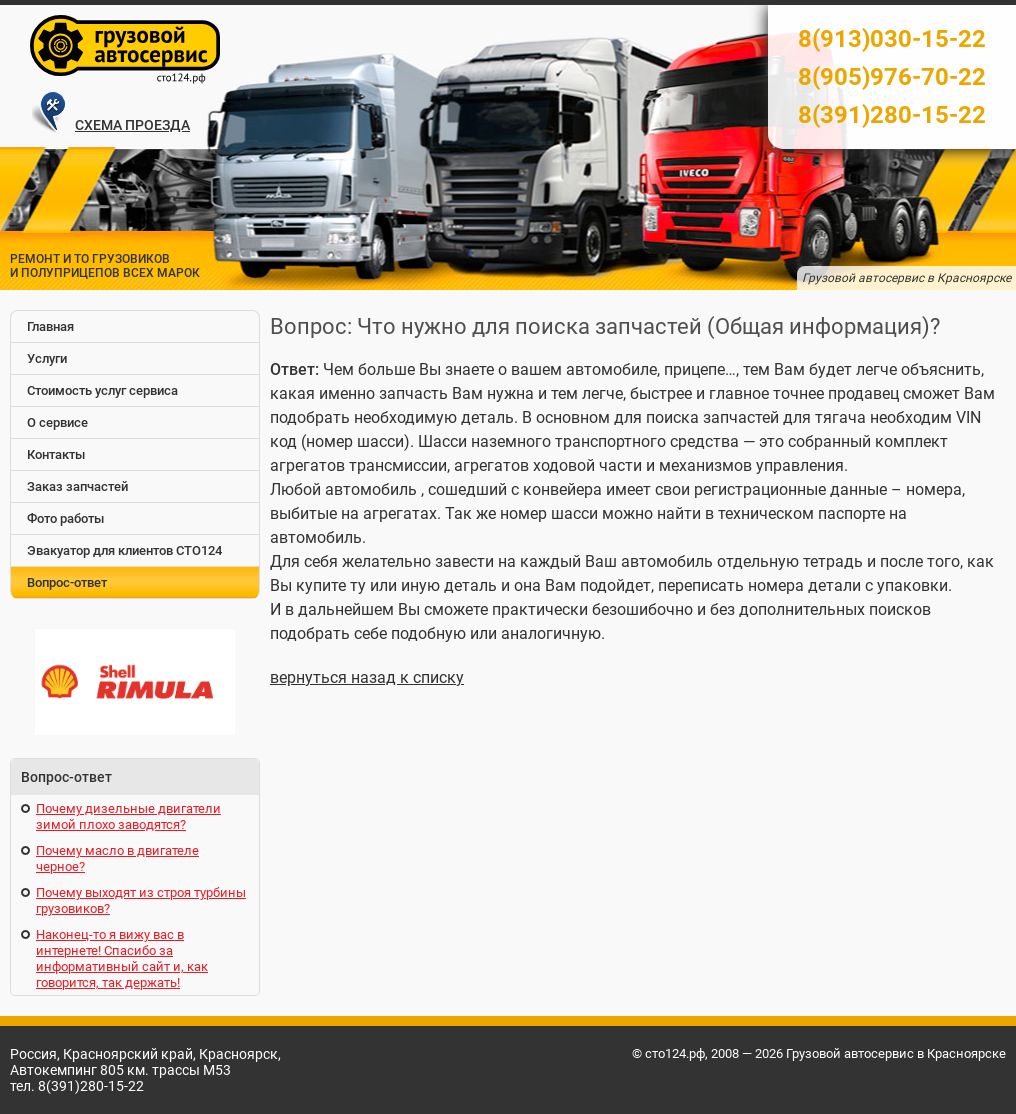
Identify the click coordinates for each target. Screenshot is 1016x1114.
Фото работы (65, 518)
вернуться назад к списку (367, 677)
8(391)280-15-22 (892, 115)
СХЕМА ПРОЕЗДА (132, 125)
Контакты (56, 454)
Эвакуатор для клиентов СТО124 (124, 550)
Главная (50, 326)
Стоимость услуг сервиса (102, 390)
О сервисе (57, 422)
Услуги (47, 358)
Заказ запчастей (77, 486)
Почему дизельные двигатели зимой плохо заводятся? (128, 816)
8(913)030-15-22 (892, 39)
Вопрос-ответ (67, 582)
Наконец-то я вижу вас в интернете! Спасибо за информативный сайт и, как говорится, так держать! (122, 958)
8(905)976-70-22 (892, 77)
